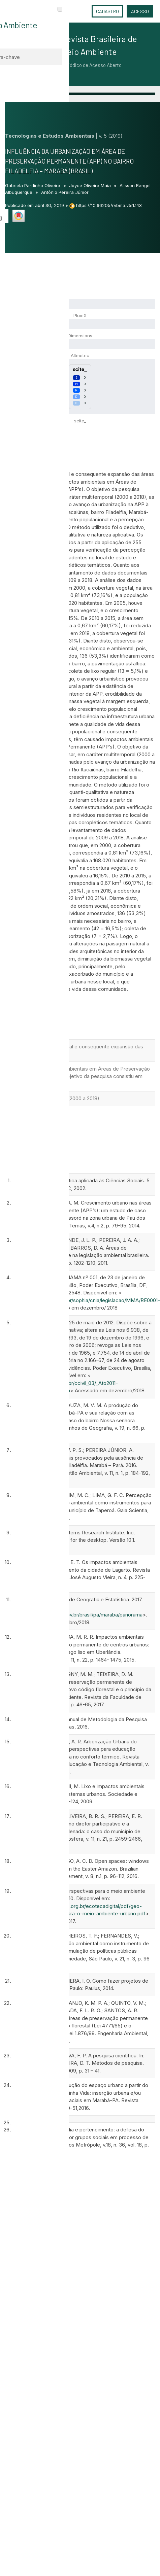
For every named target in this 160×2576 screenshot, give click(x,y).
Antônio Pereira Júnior (65, 192)
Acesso (140, 11)
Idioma (80, 11)
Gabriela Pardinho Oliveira (33, 185)
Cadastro (107, 11)
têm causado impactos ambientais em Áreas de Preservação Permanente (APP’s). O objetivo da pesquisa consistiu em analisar (79, 1076)
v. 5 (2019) (111, 136)
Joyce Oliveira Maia (90, 185)
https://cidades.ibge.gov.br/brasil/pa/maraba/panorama (79, 1614)
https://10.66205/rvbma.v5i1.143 (109, 205)
